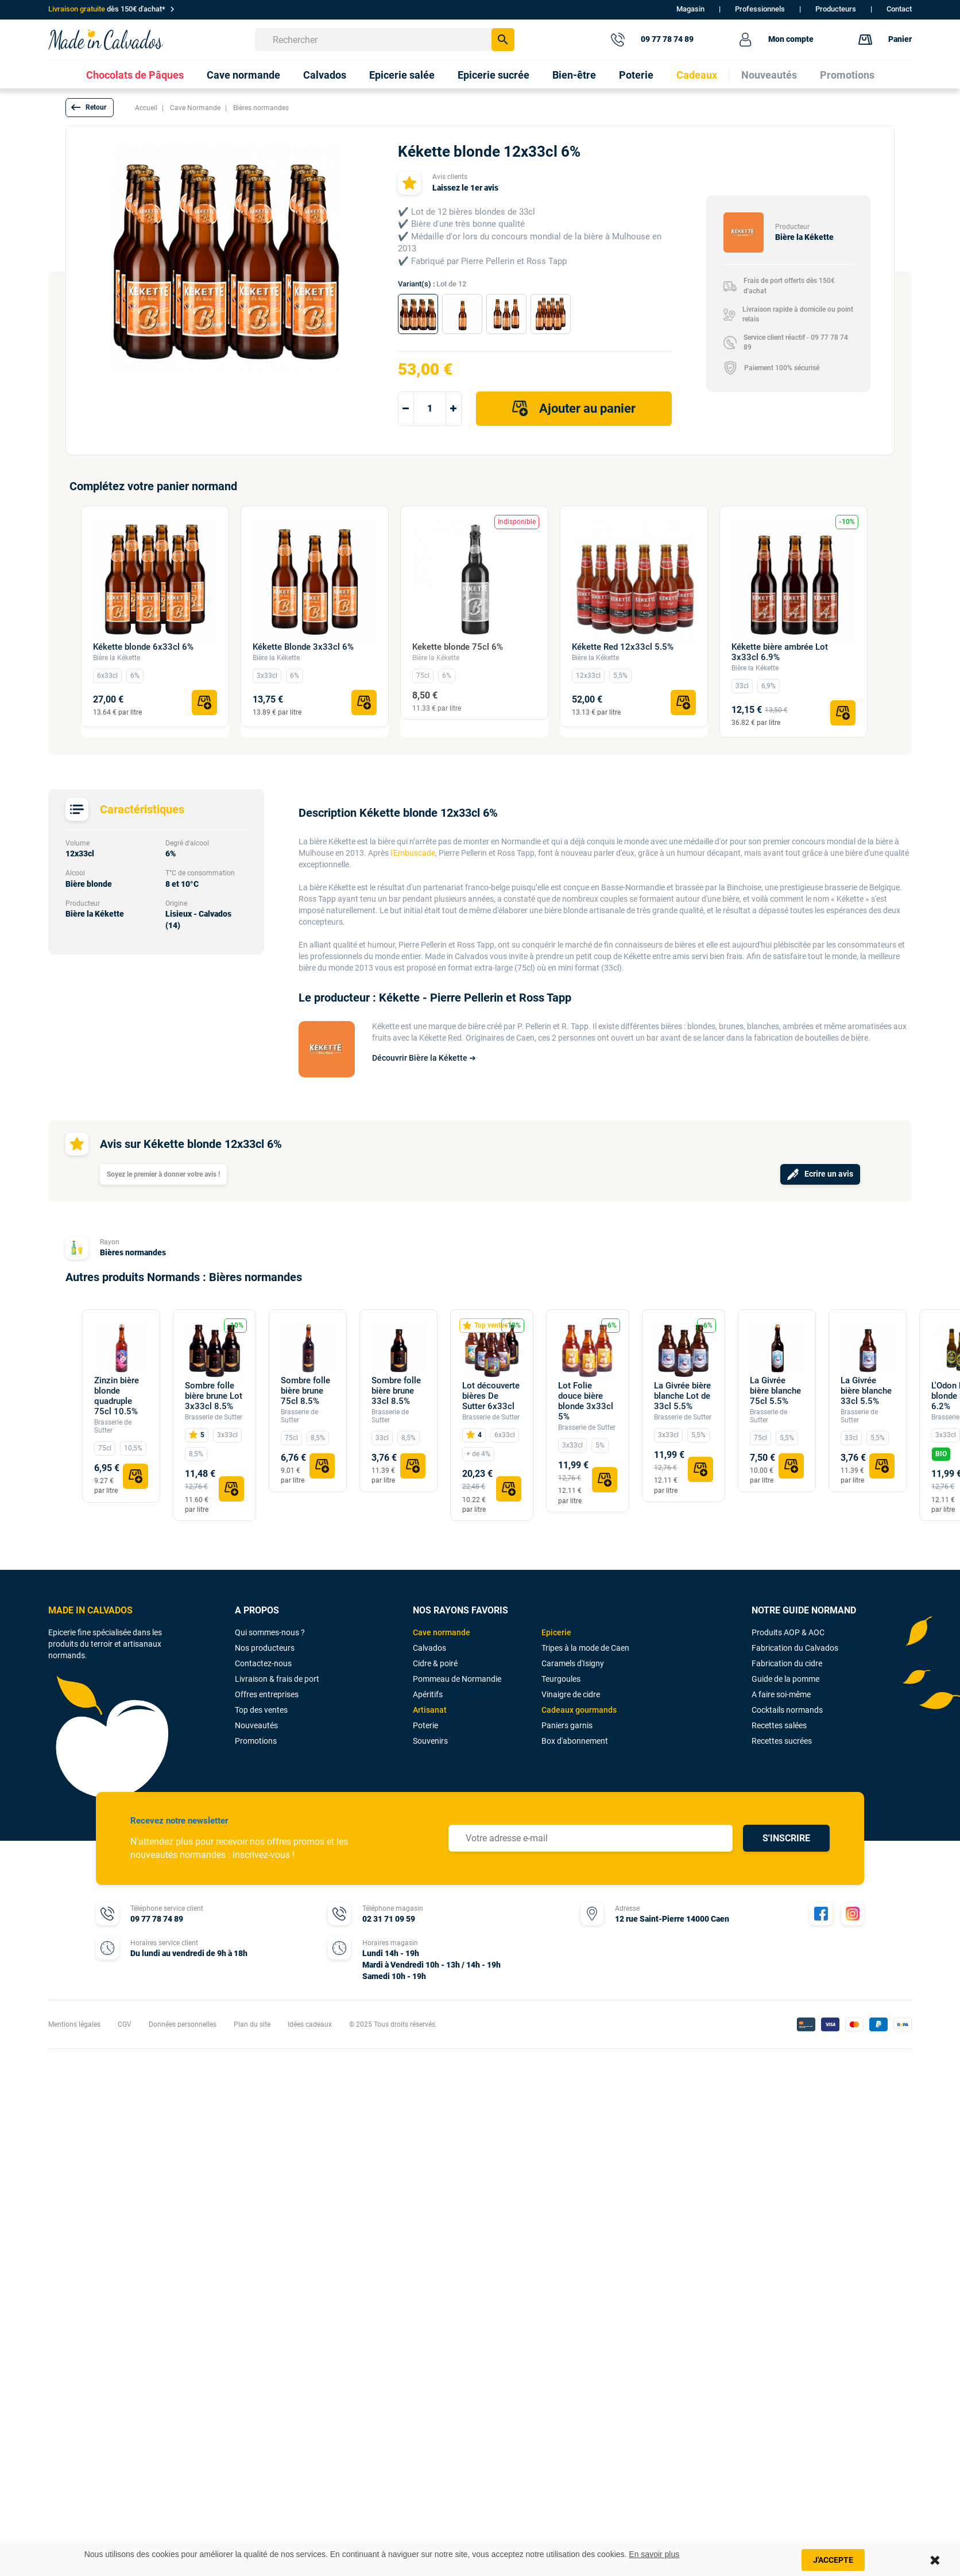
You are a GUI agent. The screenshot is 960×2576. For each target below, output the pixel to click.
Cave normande (441, 1632)
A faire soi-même (781, 1694)
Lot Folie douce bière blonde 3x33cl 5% (585, 1401)
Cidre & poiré (435, 1663)
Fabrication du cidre (787, 1663)
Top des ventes (261, 1709)
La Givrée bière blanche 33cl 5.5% (866, 1390)
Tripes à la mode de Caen (585, 1647)
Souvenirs (430, 1740)
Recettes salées (779, 1725)
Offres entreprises (267, 1694)
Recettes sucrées (782, 1740)
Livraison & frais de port (277, 1678)
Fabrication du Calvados (795, 1647)
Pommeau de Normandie (457, 1678)
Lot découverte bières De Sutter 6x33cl (491, 1395)
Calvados (429, 1647)
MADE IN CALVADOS (90, 1610)
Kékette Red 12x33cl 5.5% (622, 647)
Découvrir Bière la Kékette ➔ (424, 1057)
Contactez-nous (263, 1663)
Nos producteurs (265, 1647)
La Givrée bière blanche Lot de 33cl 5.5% (682, 1395)
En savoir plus (654, 2554)
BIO (941, 1454)
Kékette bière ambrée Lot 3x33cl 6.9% (779, 652)
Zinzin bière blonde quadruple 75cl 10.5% (116, 1396)
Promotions (256, 1740)
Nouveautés (256, 1725)
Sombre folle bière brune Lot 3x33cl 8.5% (213, 1395)
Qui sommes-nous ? (270, 1632)
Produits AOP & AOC (788, 1632)
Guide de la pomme (785, 1678)
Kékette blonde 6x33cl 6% (143, 647)
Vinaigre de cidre (570, 1694)
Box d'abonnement (574, 1740)
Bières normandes (133, 1252)
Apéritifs (428, 1694)
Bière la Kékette (116, 658)
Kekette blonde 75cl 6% (457, 647)
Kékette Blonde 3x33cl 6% (303, 647)
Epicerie (556, 1632)
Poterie (425, 1725)
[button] (89, 107)
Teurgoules (560, 1678)
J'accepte (833, 2560)
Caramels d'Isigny (572, 1663)
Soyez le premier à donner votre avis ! (163, 1174)
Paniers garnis (567, 1725)
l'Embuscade (412, 853)
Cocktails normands (787, 1709)
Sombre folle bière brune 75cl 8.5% (305, 1390)
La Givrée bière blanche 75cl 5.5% (775, 1390)
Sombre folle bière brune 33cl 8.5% (396, 1390)
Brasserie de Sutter (213, 1417)
